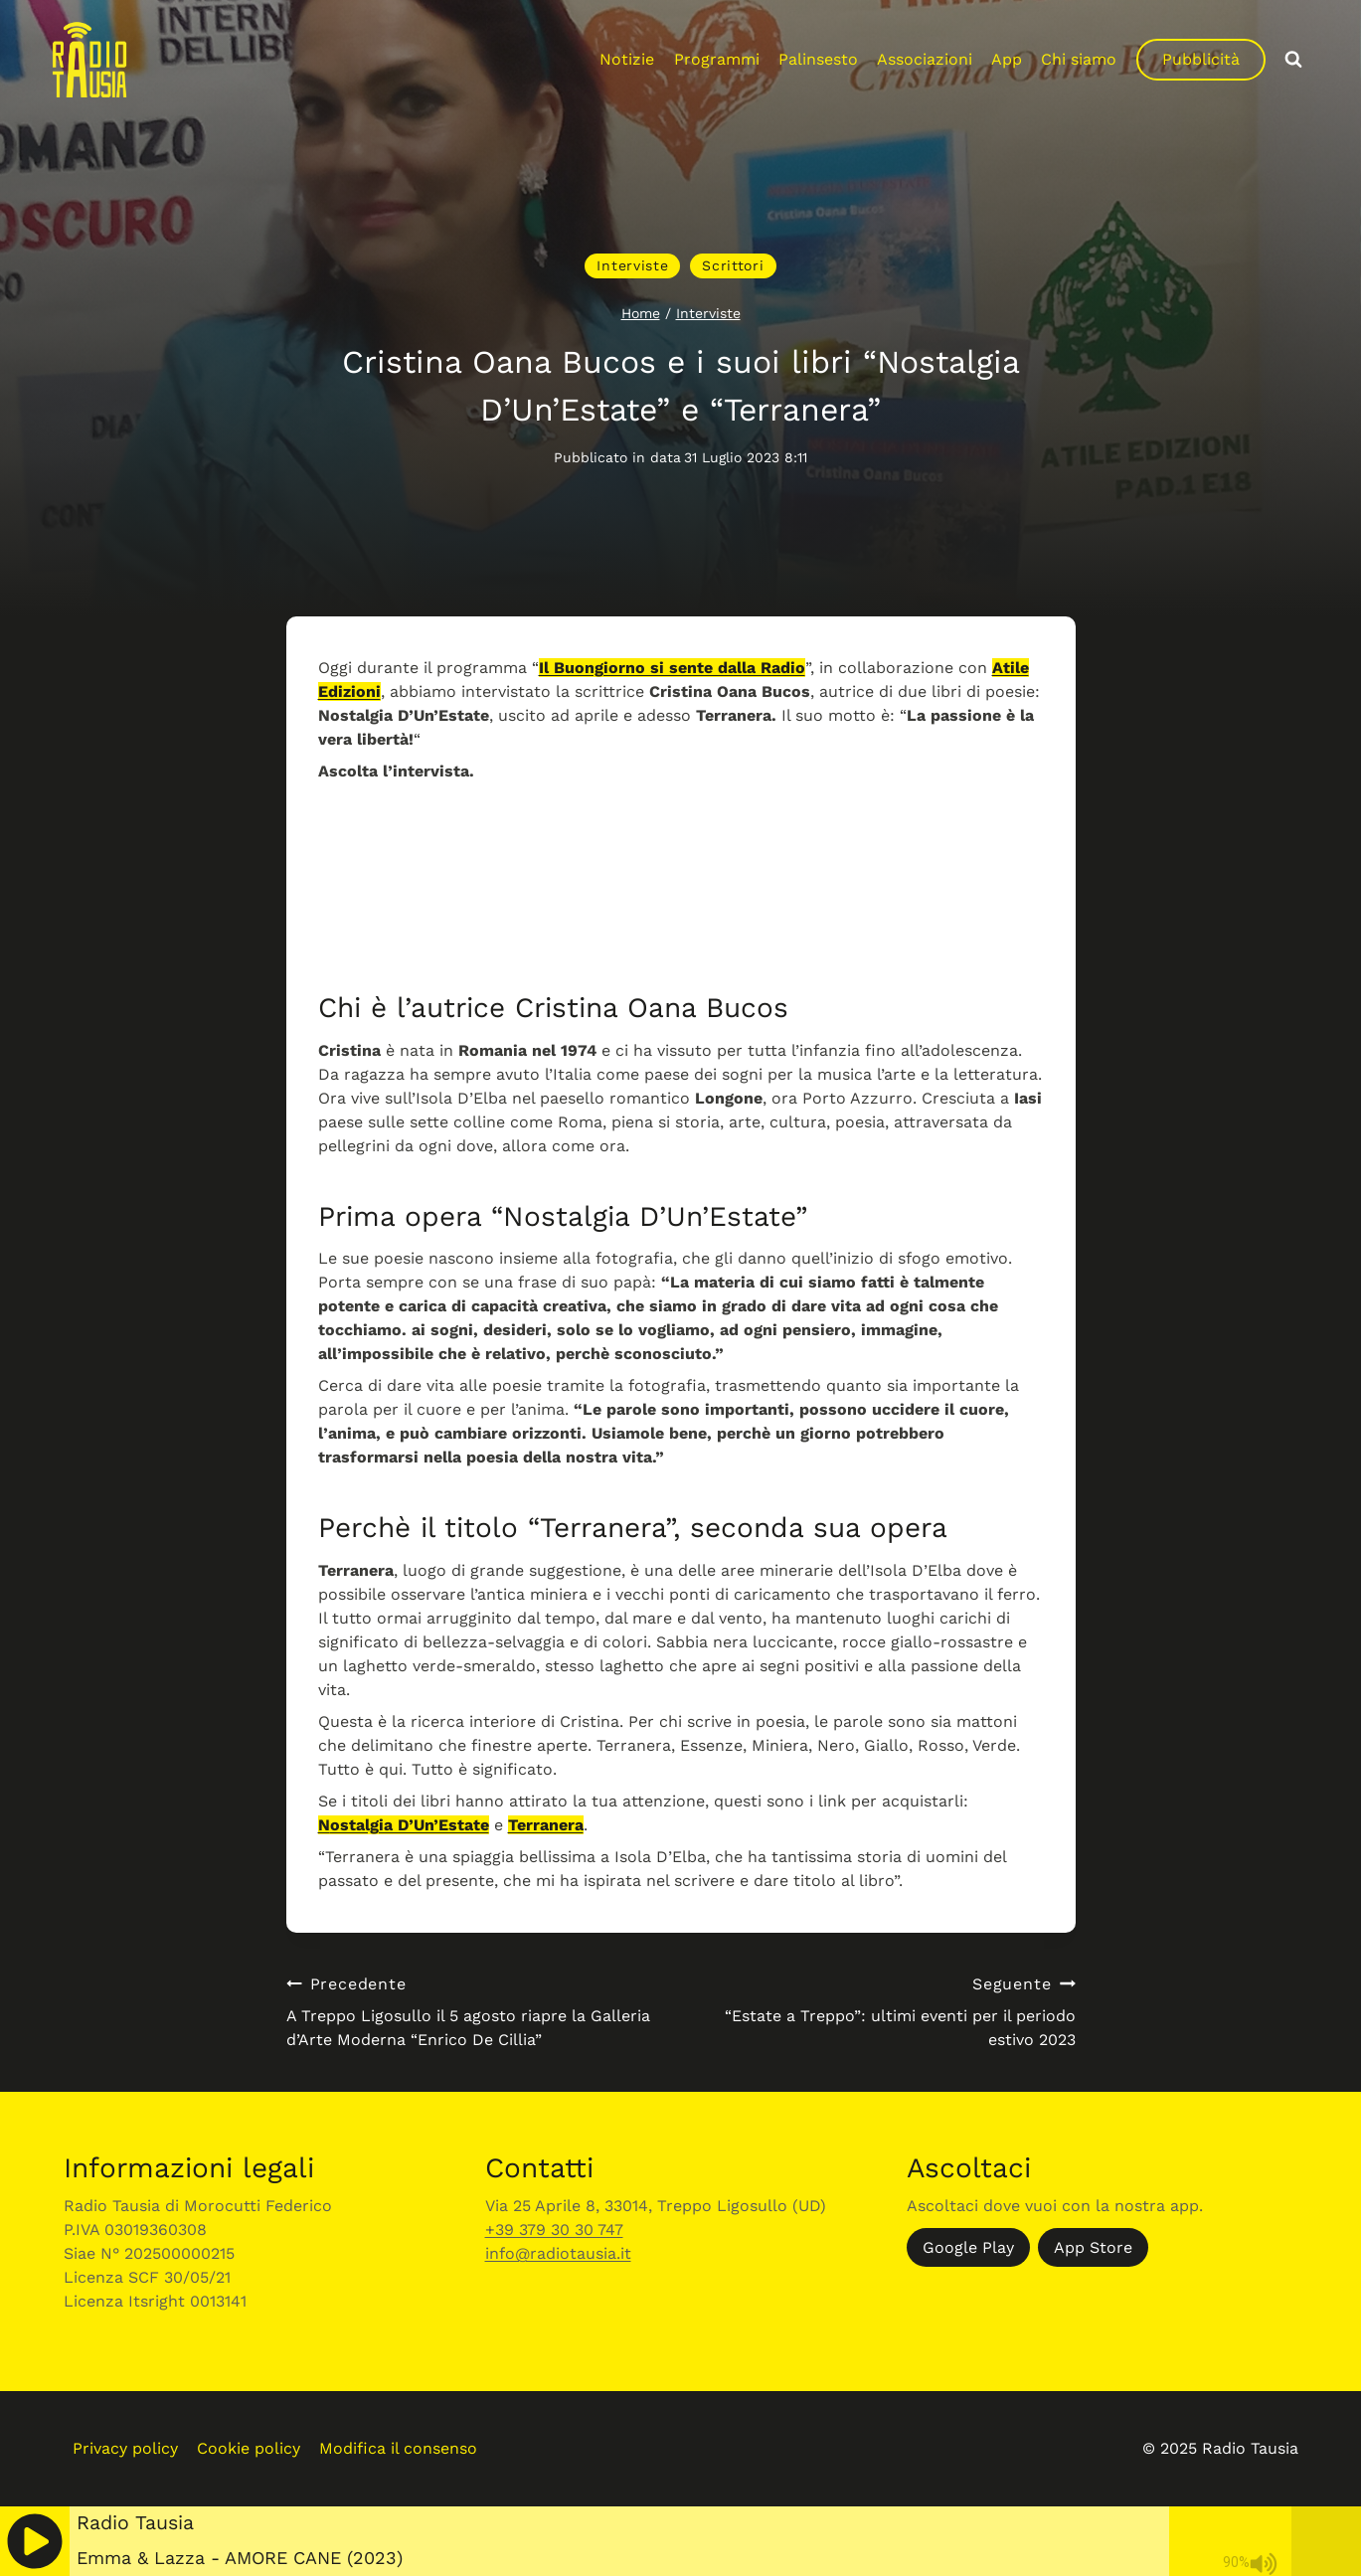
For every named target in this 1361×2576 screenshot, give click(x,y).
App (1006, 59)
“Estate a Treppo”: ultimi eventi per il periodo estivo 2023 (886, 2011)
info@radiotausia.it (558, 2253)
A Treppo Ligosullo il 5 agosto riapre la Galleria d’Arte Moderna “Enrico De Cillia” (475, 2011)
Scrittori (733, 265)
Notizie (626, 59)
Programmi (717, 59)
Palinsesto (818, 59)
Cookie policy (248, 2448)
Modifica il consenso (398, 2448)
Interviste (632, 265)
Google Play (968, 2247)
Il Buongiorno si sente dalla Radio (672, 667)
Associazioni (924, 59)
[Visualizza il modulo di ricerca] (1293, 60)
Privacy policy (125, 2448)
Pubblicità (1201, 59)
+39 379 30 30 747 (554, 2229)
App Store (1093, 2247)
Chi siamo (1078, 59)
